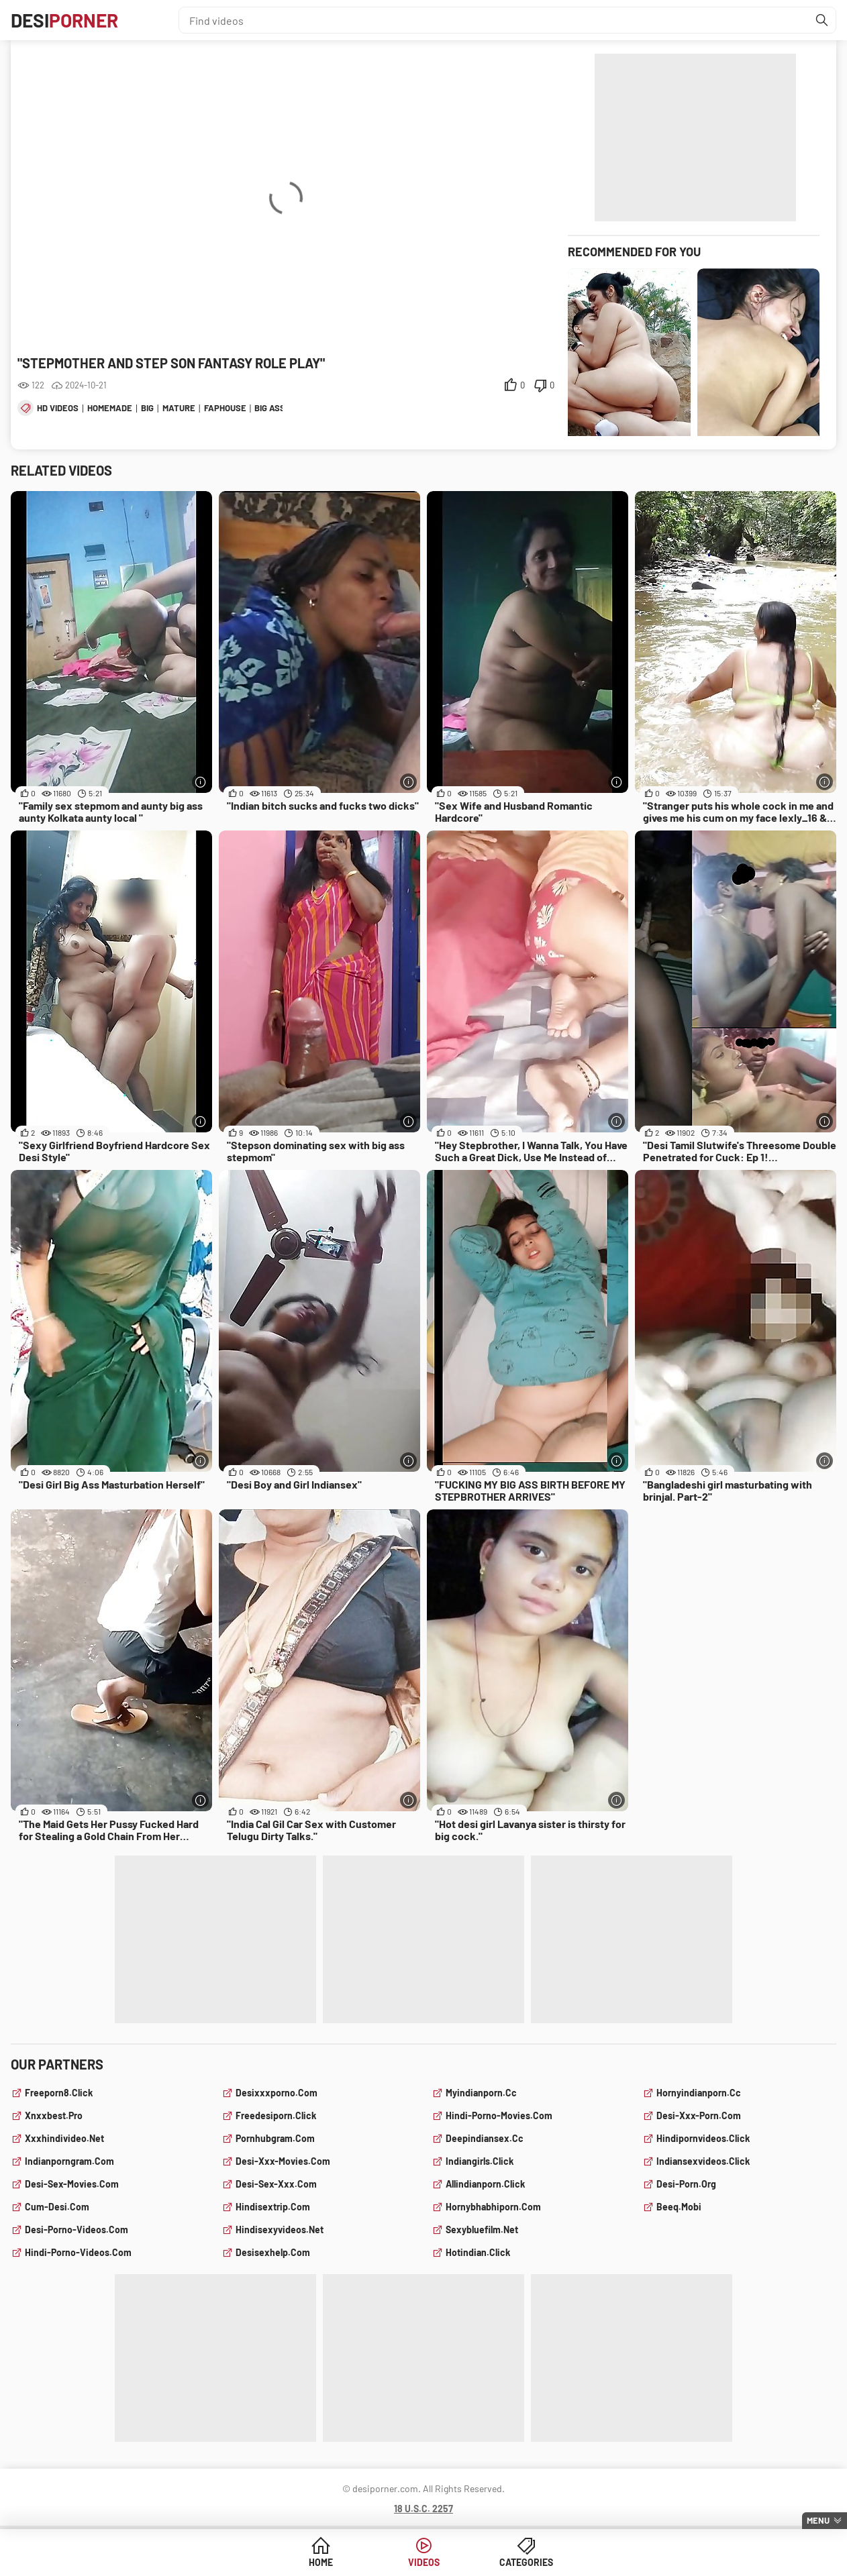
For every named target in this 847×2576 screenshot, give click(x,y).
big (147, 408)
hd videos (58, 408)
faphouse (225, 408)
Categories (526, 2562)
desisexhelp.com (273, 2252)
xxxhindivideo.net (64, 2138)
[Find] (822, 20)
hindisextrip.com (273, 2206)
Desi (64, 20)
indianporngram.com (69, 2161)
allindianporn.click (485, 2184)
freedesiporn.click (276, 2115)
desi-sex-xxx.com (276, 2184)
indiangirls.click (479, 2161)
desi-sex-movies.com (72, 2184)
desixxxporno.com (276, 2092)
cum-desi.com (57, 2206)
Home (321, 2562)
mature (178, 408)
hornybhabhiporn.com (493, 2206)
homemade (109, 408)
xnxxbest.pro (54, 2115)
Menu (818, 2520)
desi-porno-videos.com (76, 2229)
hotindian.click (478, 2252)
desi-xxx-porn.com (698, 2115)
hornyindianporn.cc (698, 2092)
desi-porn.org (686, 2184)
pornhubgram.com (275, 2138)
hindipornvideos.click (703, 2138)
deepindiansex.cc (485, 2138)
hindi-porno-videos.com (78, 2252)
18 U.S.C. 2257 (423, 2508)
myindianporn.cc (481, 2092)
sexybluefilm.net (482, 2229)
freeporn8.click (59, 2092)
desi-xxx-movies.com (283, 2161)
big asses (275, 408)
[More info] (200, 781)
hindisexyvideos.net (279, 2229)
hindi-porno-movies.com (499, 2115)
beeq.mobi (678, 2206)
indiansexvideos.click (703, 2161)
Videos (424, 2562)
